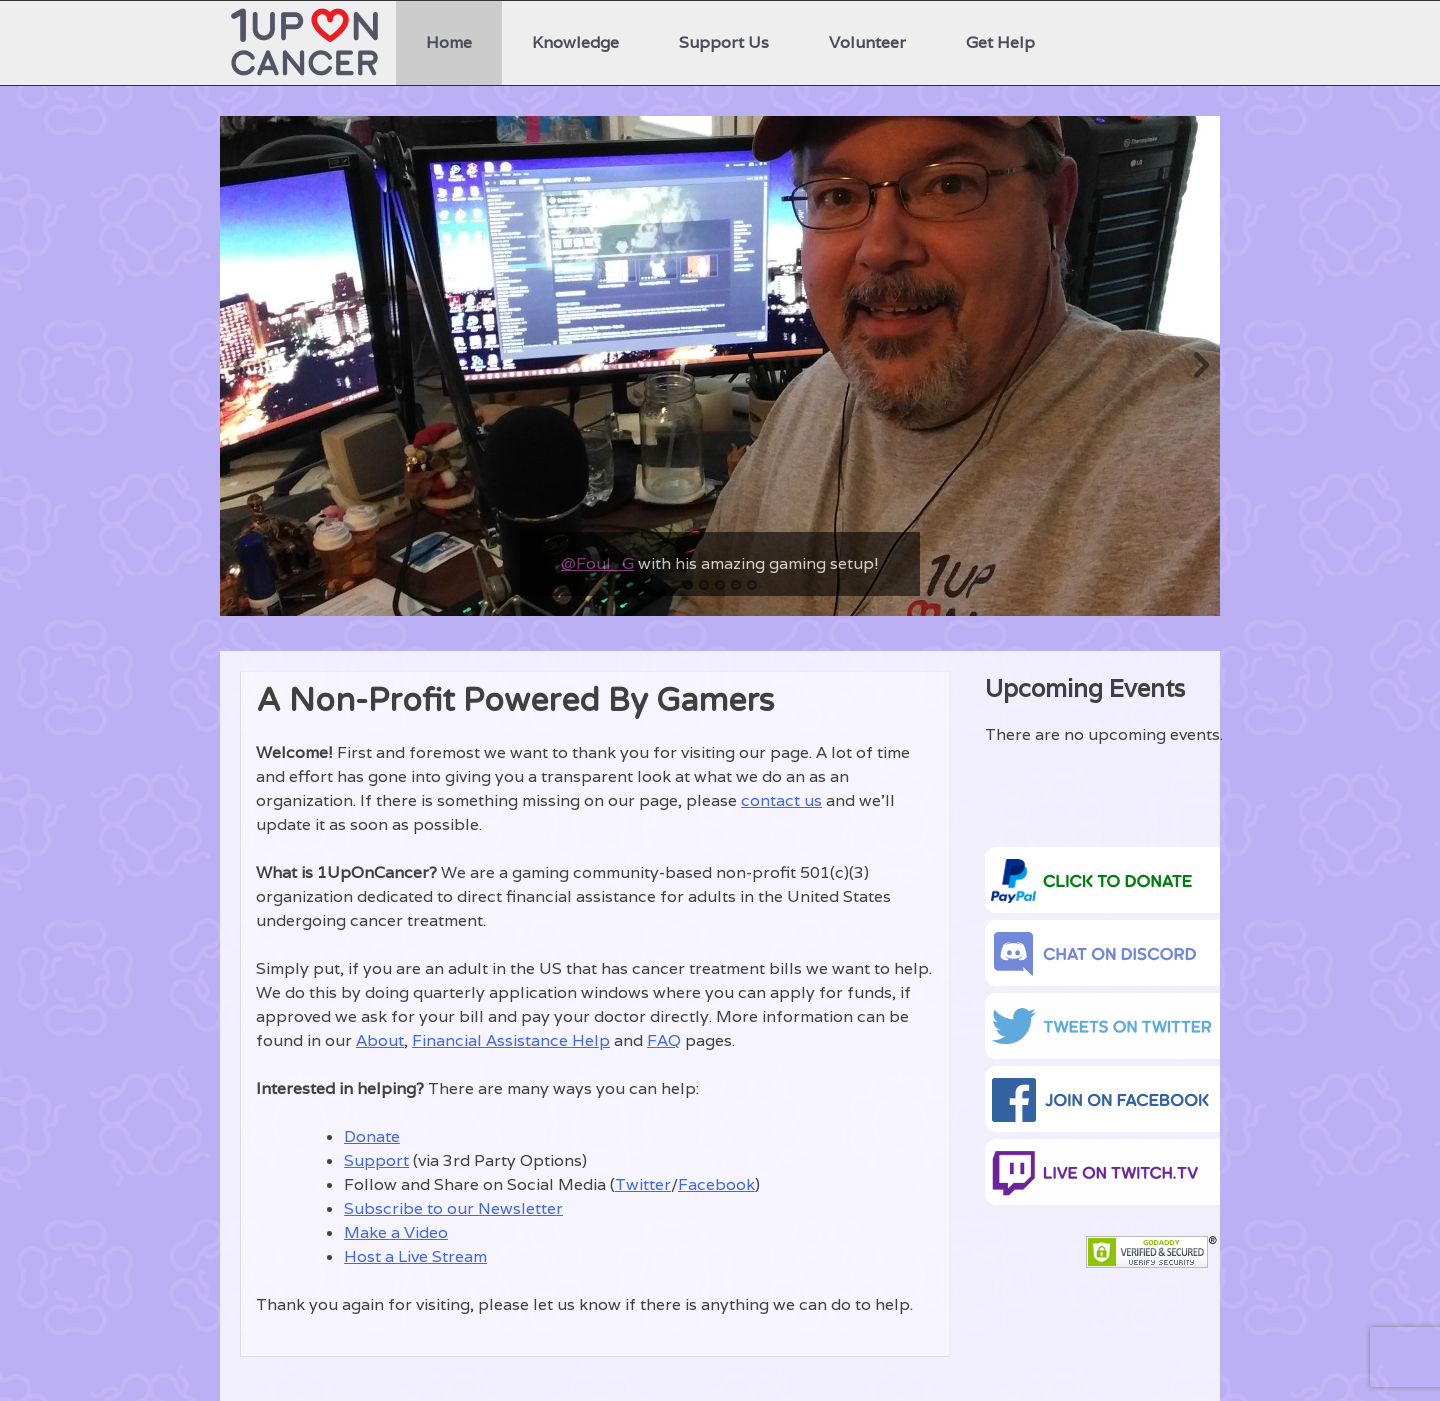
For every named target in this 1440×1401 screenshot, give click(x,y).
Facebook (716, 1184)
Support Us (724, 42)
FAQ (664, 1040)
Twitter (643, 1184)
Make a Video (396, 1232)
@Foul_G (597, 563)
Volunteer (867, 42)
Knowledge (575, 42)
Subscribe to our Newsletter (453, 1208)
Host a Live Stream (415, 1256)
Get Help (1000, 42)
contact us (781, 800)
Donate (372, 1136)
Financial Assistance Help (511, 1040)
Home (449, 42)
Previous (240, 366)
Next (1200, 366)
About (380, 1040)
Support (376, 1160)
